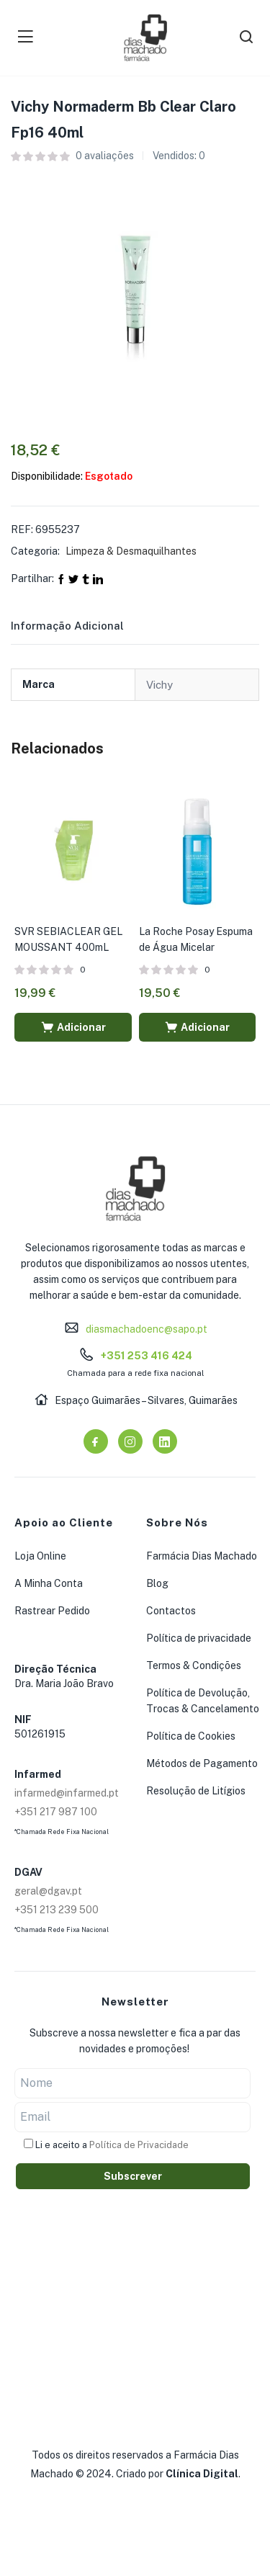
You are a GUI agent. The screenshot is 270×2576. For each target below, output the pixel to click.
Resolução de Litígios (196, 1791)
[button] (73, 1027)
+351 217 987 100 (55, 1811)
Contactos (171, 1610)
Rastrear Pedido (52, 1610)
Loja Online (40, 1556)
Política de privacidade (198, 1638)
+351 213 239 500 (56, 1909)
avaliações (105, 155)
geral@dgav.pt (48, 1891)
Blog (157, 1583)
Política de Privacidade (139, 2144)
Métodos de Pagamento (202, 1763)
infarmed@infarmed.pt (66, 1793)
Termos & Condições (193, 1665)
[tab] (84, 630)
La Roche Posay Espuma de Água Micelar (196, 939)
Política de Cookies (190, 1736)
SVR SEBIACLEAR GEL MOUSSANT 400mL (68, 939)
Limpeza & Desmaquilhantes (131, 551)
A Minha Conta (48, 1583)
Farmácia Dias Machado (201, 1556)
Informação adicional (67, 626)
